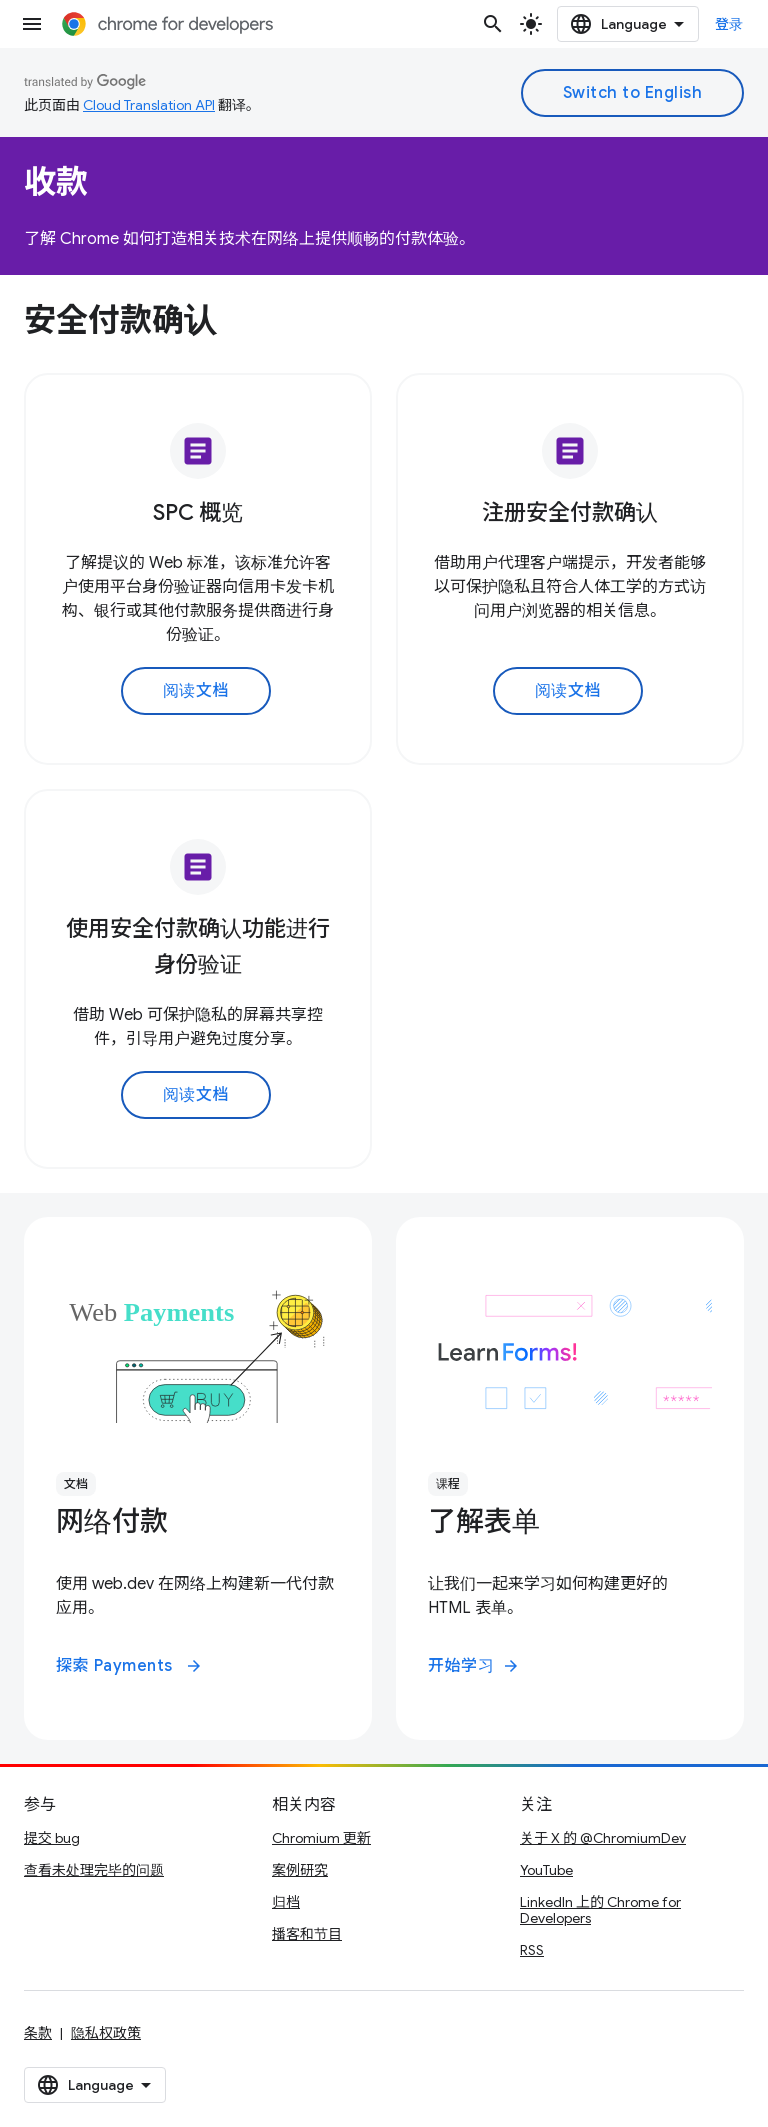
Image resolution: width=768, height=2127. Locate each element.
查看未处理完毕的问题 (94, 1870)
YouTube (546, 1870)
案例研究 (300, 1870)
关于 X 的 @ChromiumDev (603, 1838)
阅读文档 (196, 691)
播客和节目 (307, 1934)
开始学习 (474, 1666)
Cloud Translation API (149, 105)
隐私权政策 (106, 2033)
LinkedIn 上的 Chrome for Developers (600, 1910)
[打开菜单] (32, 24)
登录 (729, 24)
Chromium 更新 (321, 1838)
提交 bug (52, 1838)
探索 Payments (129, 1666)
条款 (38, 2033)
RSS (532, 1950)
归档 (286, 1902)
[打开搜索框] (493, 24)
